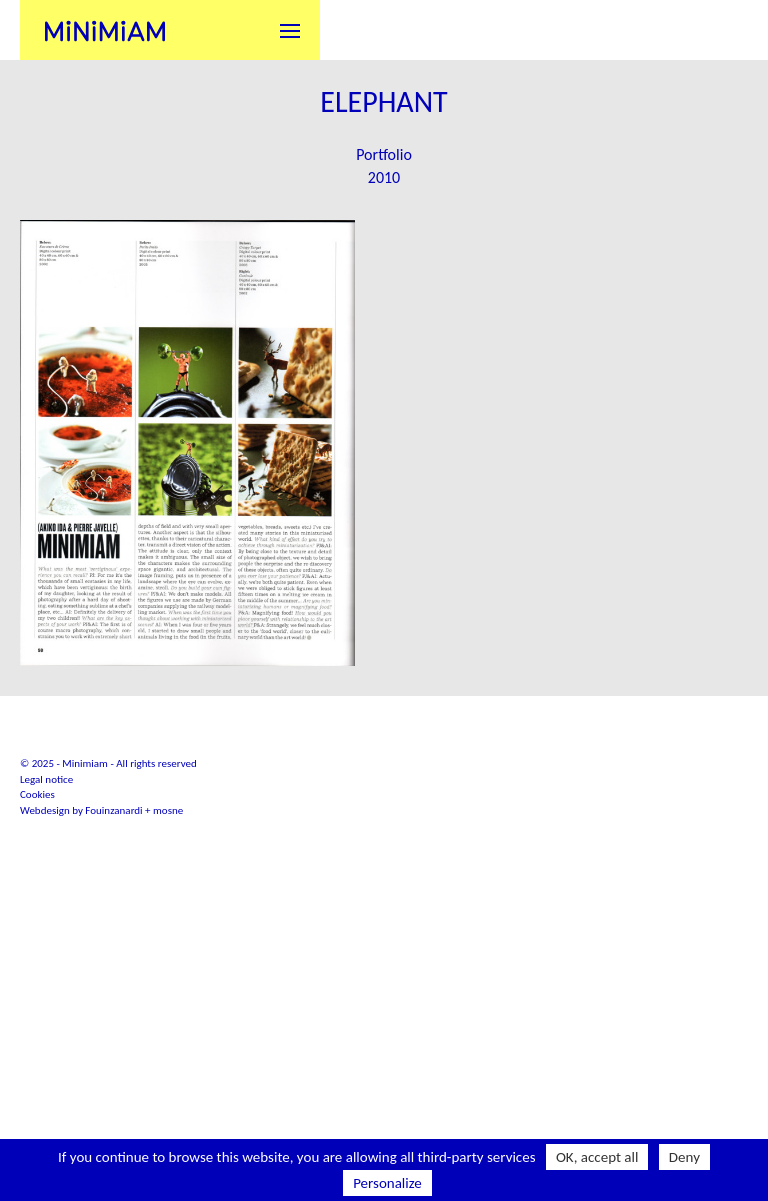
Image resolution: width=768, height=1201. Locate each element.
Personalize (387, 1183)
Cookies (37, 933)
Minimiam (105, 30)
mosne (168, 949)
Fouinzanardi (113, 949)
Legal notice (46, 918)
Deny (684, 1157)
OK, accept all (597, 1157)
